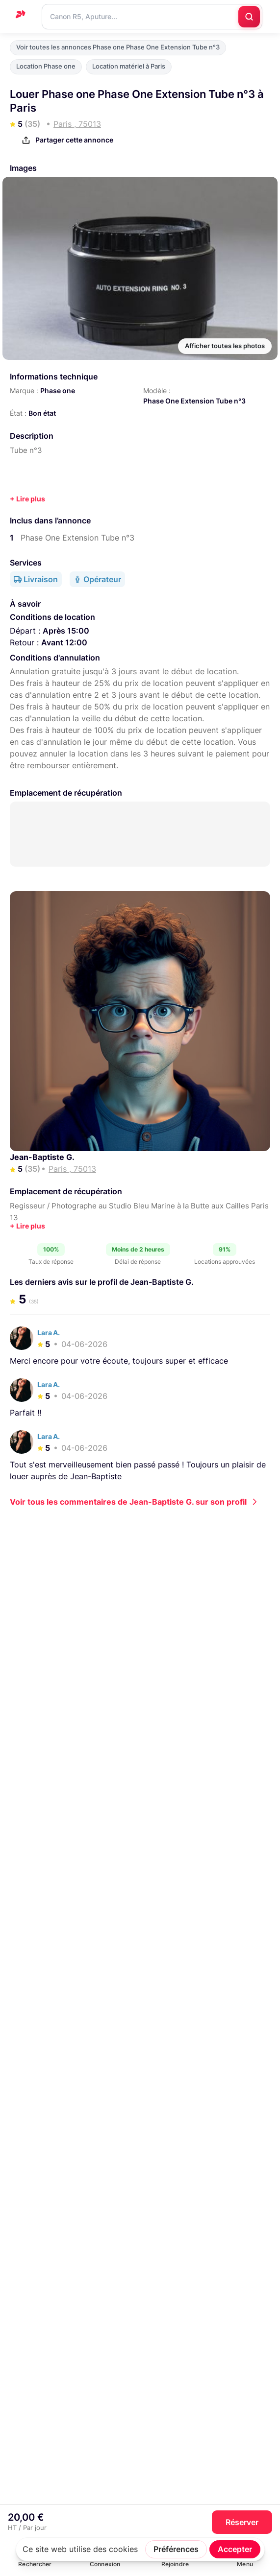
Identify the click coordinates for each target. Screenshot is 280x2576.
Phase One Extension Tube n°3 (194, 401)
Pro (73, 1724)
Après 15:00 (66, 631)
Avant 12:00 (64, 642)
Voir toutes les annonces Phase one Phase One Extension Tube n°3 (118, 47)
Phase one (57, 390)
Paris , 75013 (33, 1717)
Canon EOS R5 (234, 1708)
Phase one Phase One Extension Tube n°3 (83, 1930)
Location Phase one (46, 66)
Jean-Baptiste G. (42, 1157)
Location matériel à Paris (128, 66)
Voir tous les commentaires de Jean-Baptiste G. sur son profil (128, 1502)
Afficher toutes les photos (225, 346)
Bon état (42, 413)
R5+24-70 (31, 1708)
